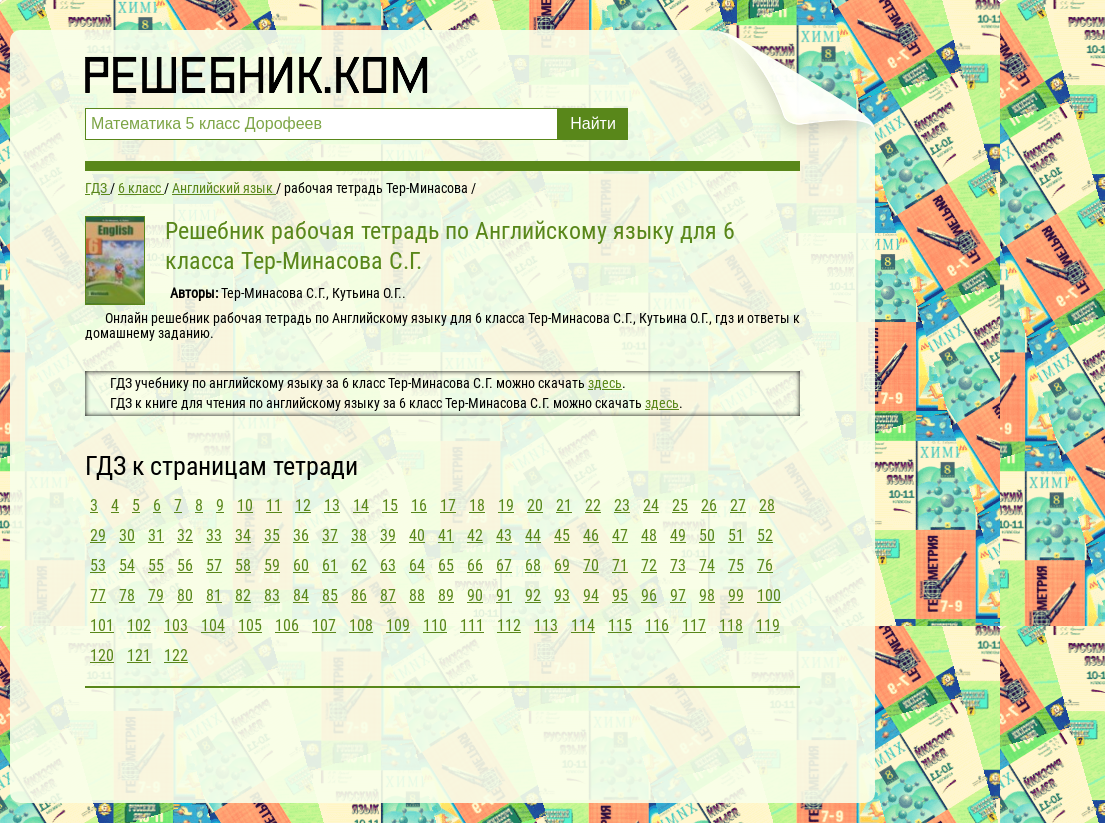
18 (477, 505)
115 (620, 625)
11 (274, 505)
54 (127, 565)
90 (475, 595)
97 (678, 595)
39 (388, 535)
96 (649, 595)
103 (176, 625)
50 (707, 535)
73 (678, 565)
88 (417, 595)
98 (707, 595)
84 (301, 595)
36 (301, 535)
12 (303, 505)
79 (156, 595)
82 (243, 595)
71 (620, 565)
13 (332, 505)
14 (361, 505)
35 (272, 535)
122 (176, 655)
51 (736, 535)
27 (738, 505)
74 (707, 565)
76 (765, 565)
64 (417, 565)
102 (139, 625)
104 (213, 625)
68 (533, 565)
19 (506, 505)
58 (243, 565)
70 (591, 565)
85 (330, 595)
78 (127, 595)
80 (185, 595)
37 (330, 535)
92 (533, 595)
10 (245, 505)
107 (324, 625)
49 (678, 535)
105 (250, 625)
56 (185, 565)
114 (583, 625)
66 (475, 565)
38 (359, 535)
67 (504, 565)
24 (651, 505)
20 (535, 505)
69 (562, 565)
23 (622, 505)
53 (98, 565)
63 (388, 565)
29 (98, 535)
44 (533, 535)
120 (102, 655)
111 (472, 625)
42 (475, 535)
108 (361, 625)
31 (156, 535)
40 (417, 535)
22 (593, 505)
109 (398, 625)
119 (768, 625)
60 (301, 565)
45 (562, 535)
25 (680, 505)
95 (620, 595)
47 (620, 535)
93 (562, 595)
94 (591, 595)
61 (330, 565)
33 (214, 535)
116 (657, 625)
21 (564, 505)
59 (272, 565)
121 (139, 655)
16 (419, 505)
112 (509, 625)
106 (287, 625)
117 (694, 625)
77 (98, 595)
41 (446, 535)
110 (435, 625)
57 (214, 565)
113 (546, 625)
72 (649, 565)
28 (767, 505)
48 (649, 535)
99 (736, 595)
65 (446, 565)
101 (102, 625)
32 (185, 535)
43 (504, 535)
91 (504, 595)
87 (388, 595)
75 (736, 565)
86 (359, 595)
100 (769, 595)
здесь (605, 383)
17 (448, 505)
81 (214, 595)
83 (272, 595)
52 (765, 535)
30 (127, 535)
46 (591, 535)
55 (156, 565)
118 (731, 625)
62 (359, 565)
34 (243, 535)
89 (446, 595)
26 (709, 505)
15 (390, 505)
